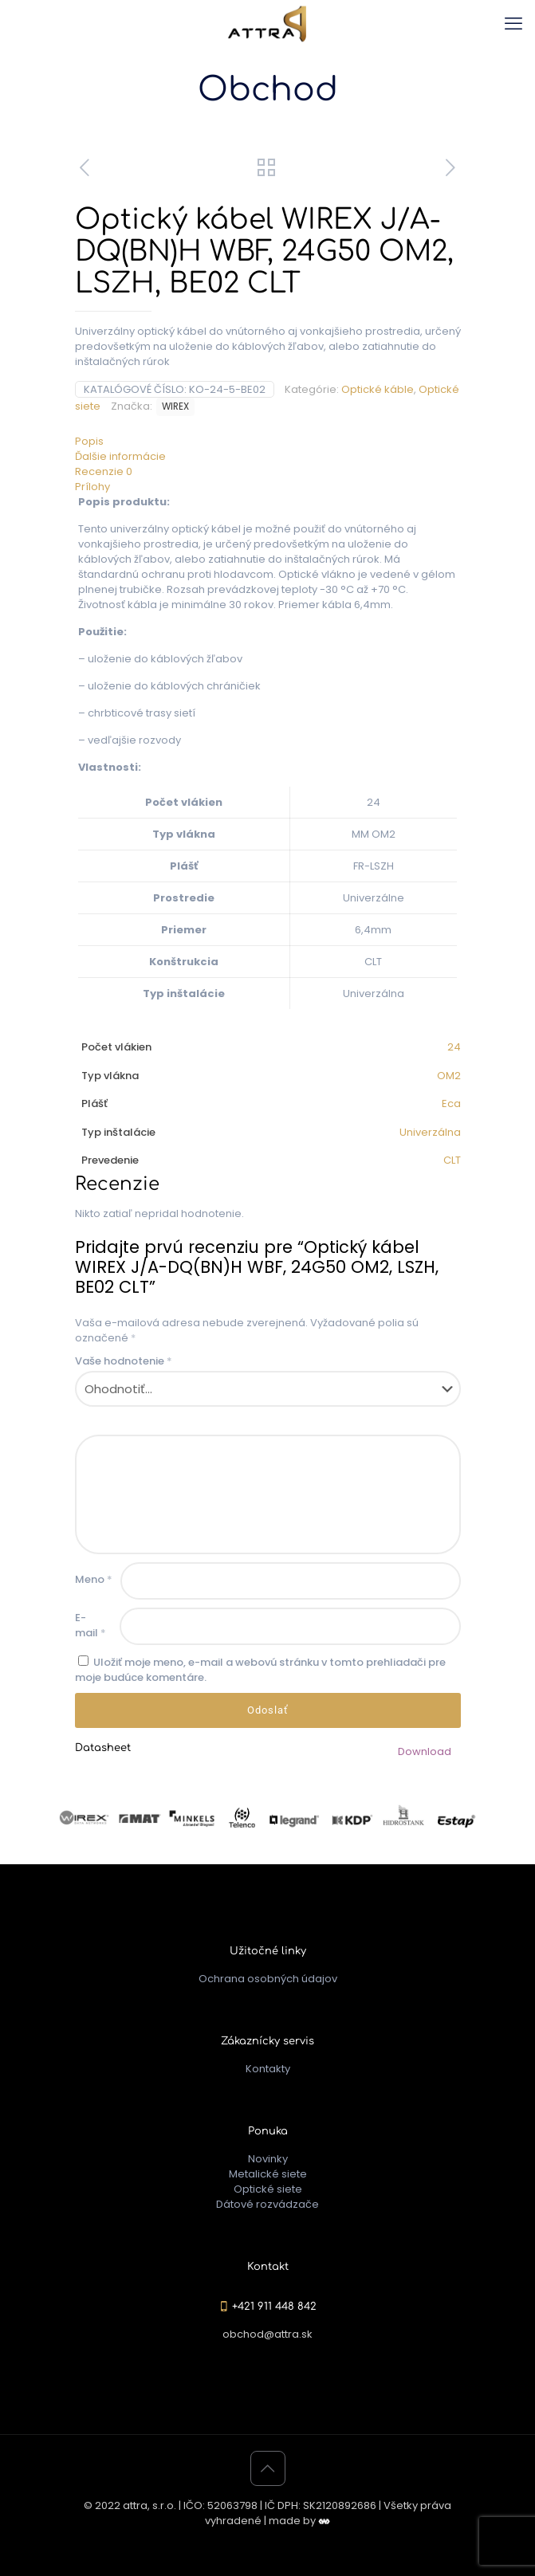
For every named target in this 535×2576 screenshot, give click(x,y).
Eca (451, 1103)
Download (424, 1751)
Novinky (268, 2158)
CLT (452, 1160)
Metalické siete (268, 2173)
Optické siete (268, 2189)
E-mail (90, 1625)
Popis (89, 441)
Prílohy (92, 486)
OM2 (449, 1075)
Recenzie (103, 471)
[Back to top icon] (267, 2468)
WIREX (175, 406)
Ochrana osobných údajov (268, 1978)
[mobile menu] (513, 23)
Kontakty (268, 2068)
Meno (93, 1579)
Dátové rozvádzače (267, 2204)
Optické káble (377, 389)
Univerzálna (430, 1132)
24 (454, 1046)
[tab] (268, 441)
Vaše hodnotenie (123, 1360)
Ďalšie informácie (120, 456)
